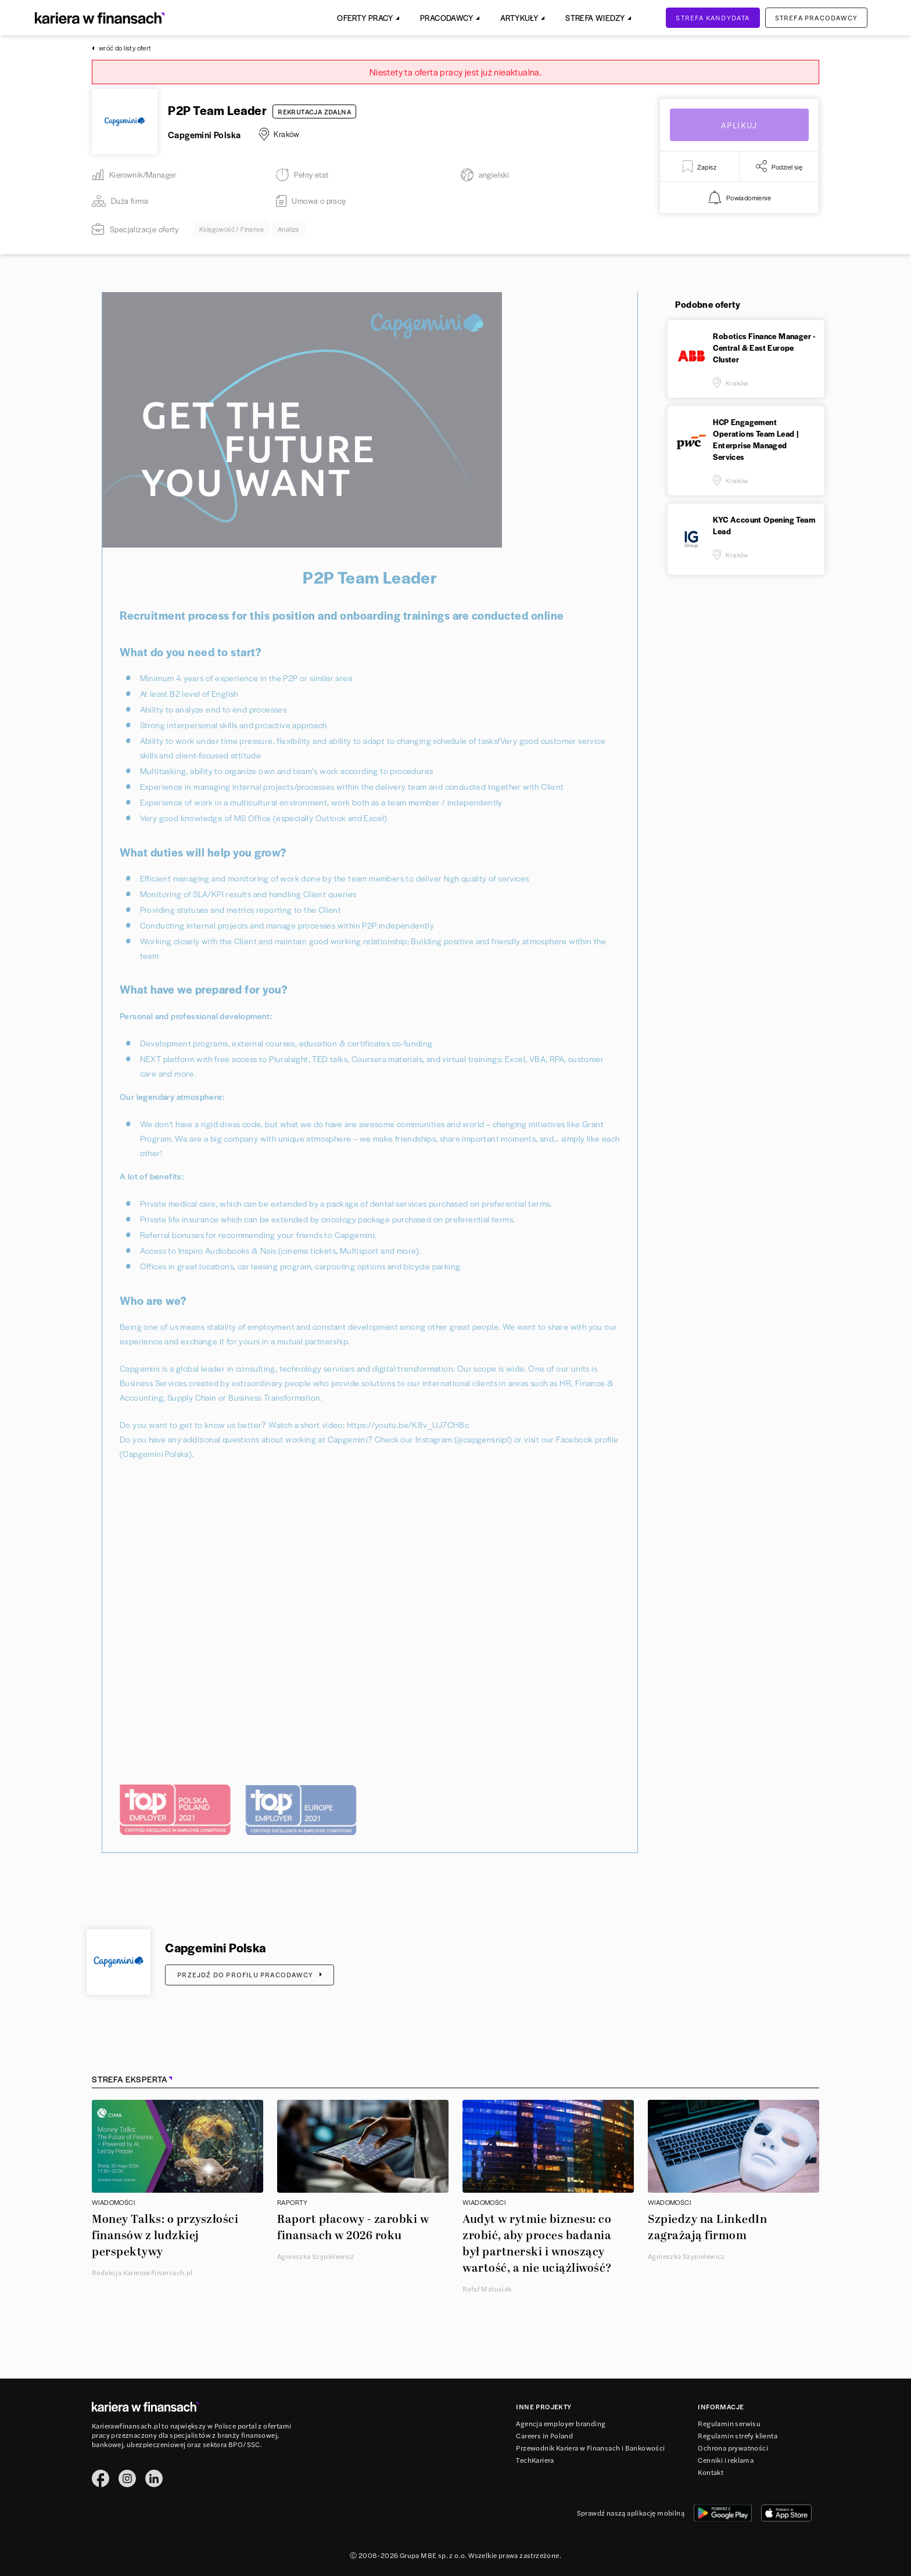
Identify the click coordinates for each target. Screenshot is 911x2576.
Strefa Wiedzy (595, 17)
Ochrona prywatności (733, 2447)
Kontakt (710, 2472)
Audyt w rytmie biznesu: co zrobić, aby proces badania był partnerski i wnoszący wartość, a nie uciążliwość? (537, 2243)
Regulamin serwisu (729, 2423)
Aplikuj (739, 125)
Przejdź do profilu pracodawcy (249, 1974)
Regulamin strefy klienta (737, 2435)
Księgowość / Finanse (231, 228)
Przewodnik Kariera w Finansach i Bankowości (590, 2447)
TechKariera (535, 2460)
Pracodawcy (446, 17)
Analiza (288, 228)
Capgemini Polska (204, 134)
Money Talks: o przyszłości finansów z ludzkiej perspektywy (165, 2235)
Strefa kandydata (712, 17)
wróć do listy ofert (122, 47)
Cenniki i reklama (726, 2460)
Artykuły (519, 17)
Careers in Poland (544, 2435)
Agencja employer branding (560, 2423)
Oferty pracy (365, 17)
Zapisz (699, 166)
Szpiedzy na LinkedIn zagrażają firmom (707, 2227)
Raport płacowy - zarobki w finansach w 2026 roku (353, 2227)
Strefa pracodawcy (816, 17)
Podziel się (779, 166)
